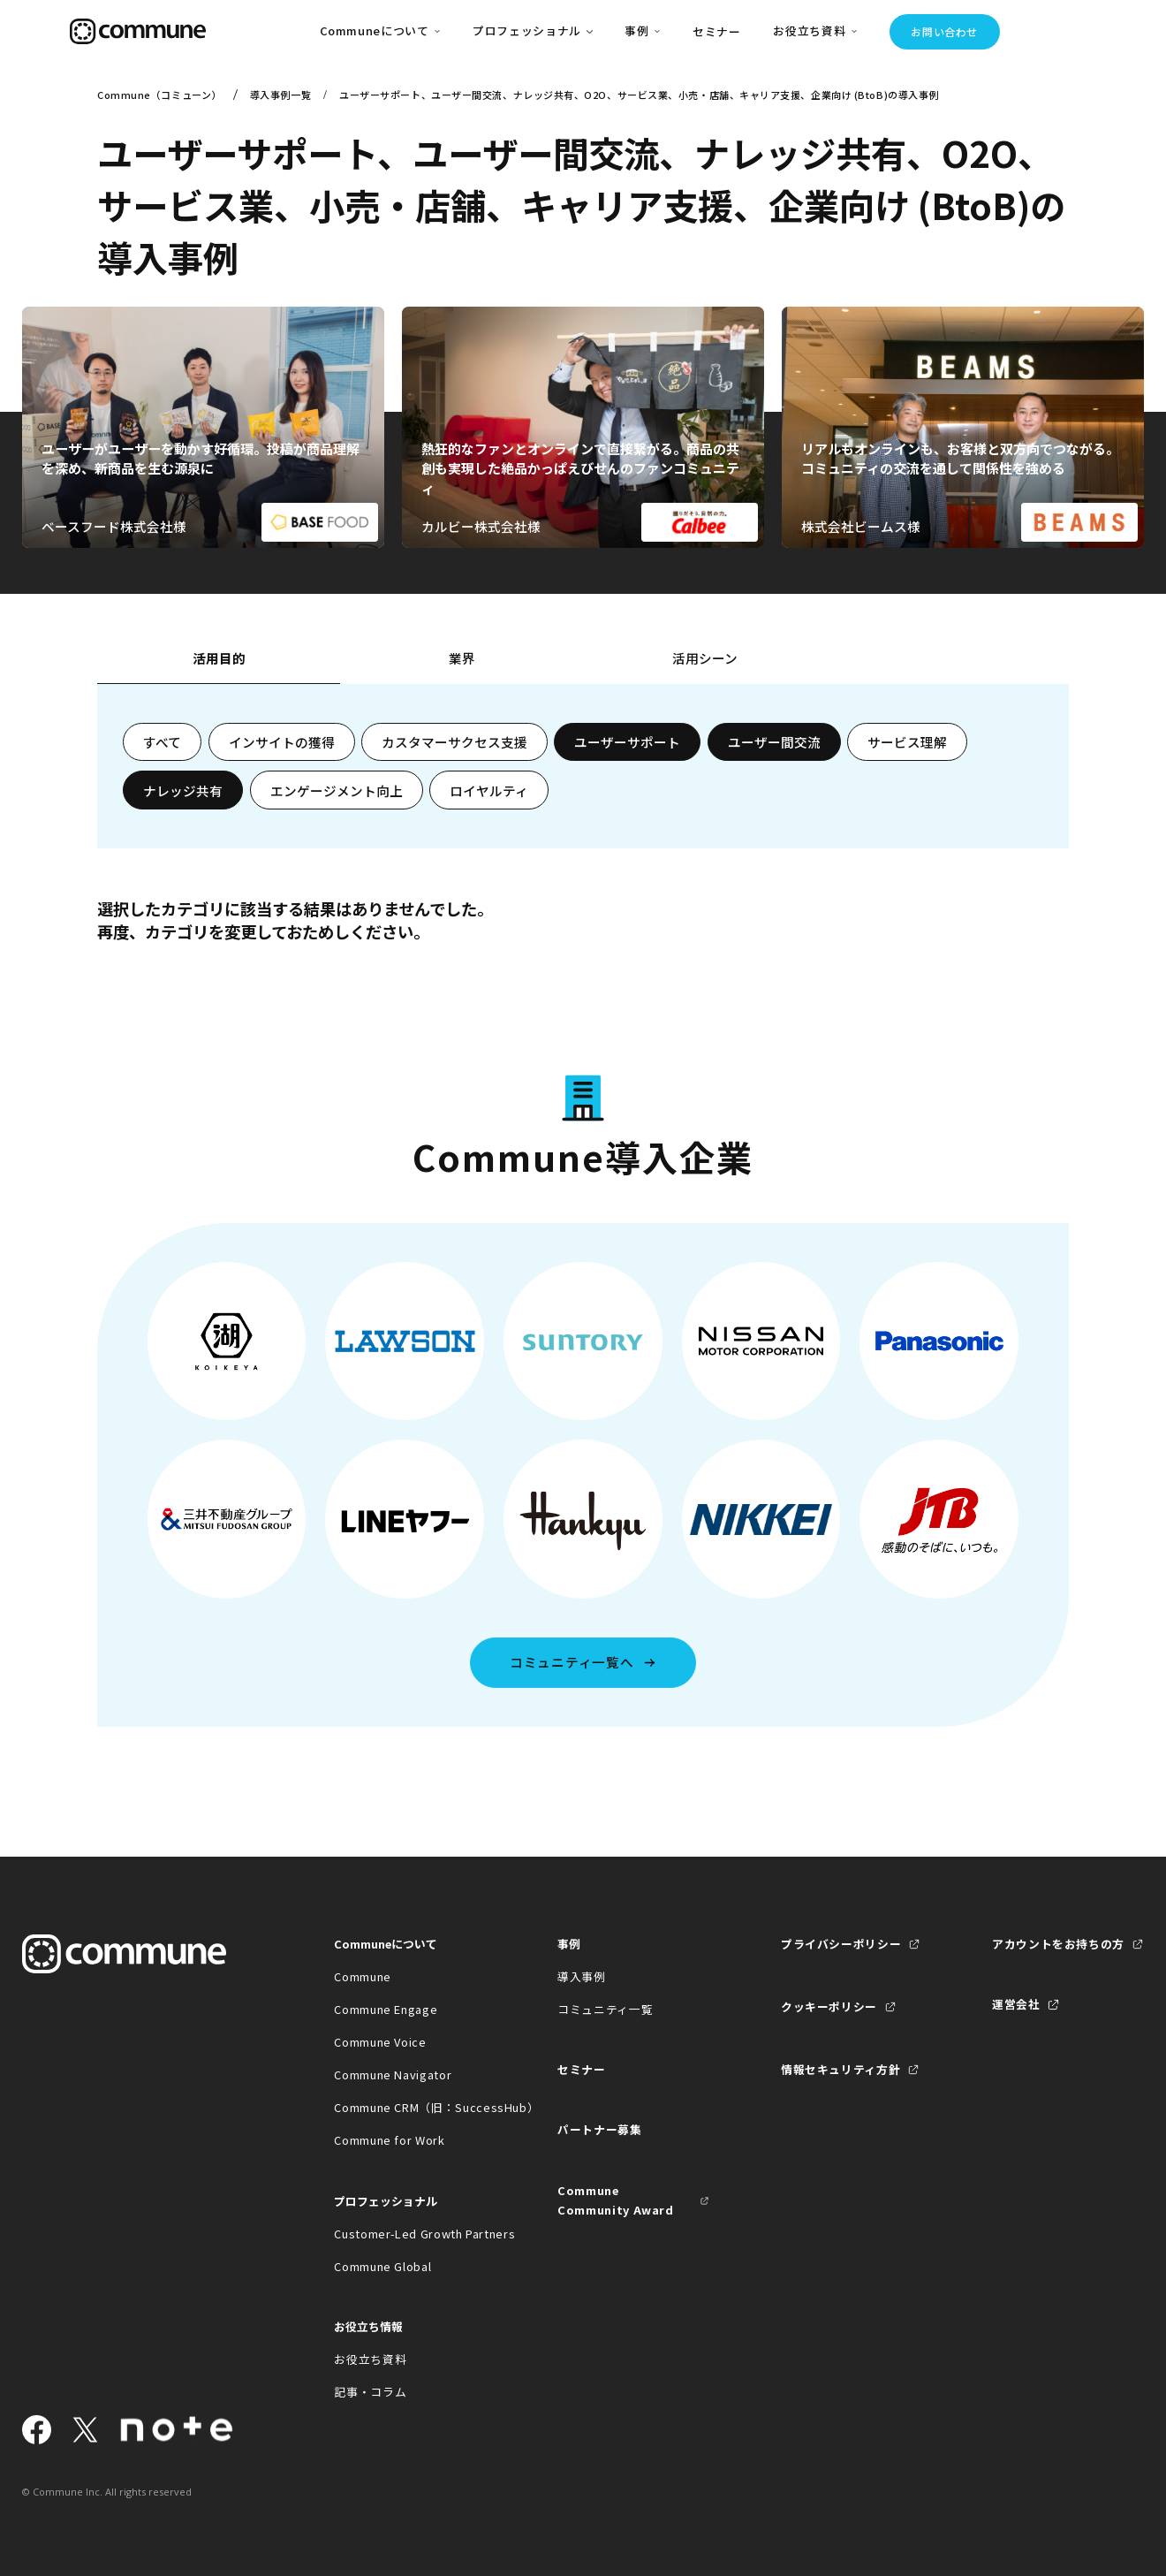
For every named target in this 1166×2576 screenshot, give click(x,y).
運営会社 (1016, 2003)
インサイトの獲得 (282, 742)
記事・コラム (370, 2391)
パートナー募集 (599, 2129)
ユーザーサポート (627, 742)
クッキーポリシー (829, 2006)
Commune (362, 1976)
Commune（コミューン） (159, 94)
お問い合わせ (944, 31)
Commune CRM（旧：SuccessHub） (410, 2107)
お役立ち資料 (370, 2359)
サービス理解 (907, 742)
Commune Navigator (392, 2074)
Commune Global (382, 2266)
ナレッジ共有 (183, 790)
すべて (162, 742)
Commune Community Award (615, 2200)
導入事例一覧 (280, 94)
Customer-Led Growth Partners (410, 2233)
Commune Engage (385, 2009)
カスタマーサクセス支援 (454, 742)
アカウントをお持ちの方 (1058, 1943)
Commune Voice (380, 2041)
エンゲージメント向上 (336, 790)
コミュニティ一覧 (605, 2009)
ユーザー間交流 (774, 742)
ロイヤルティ (489, 790)
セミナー (717, 31)
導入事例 (581, 1976)
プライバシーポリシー (841, 1943)
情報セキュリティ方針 (840, 2069)
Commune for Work (389, 2139)
